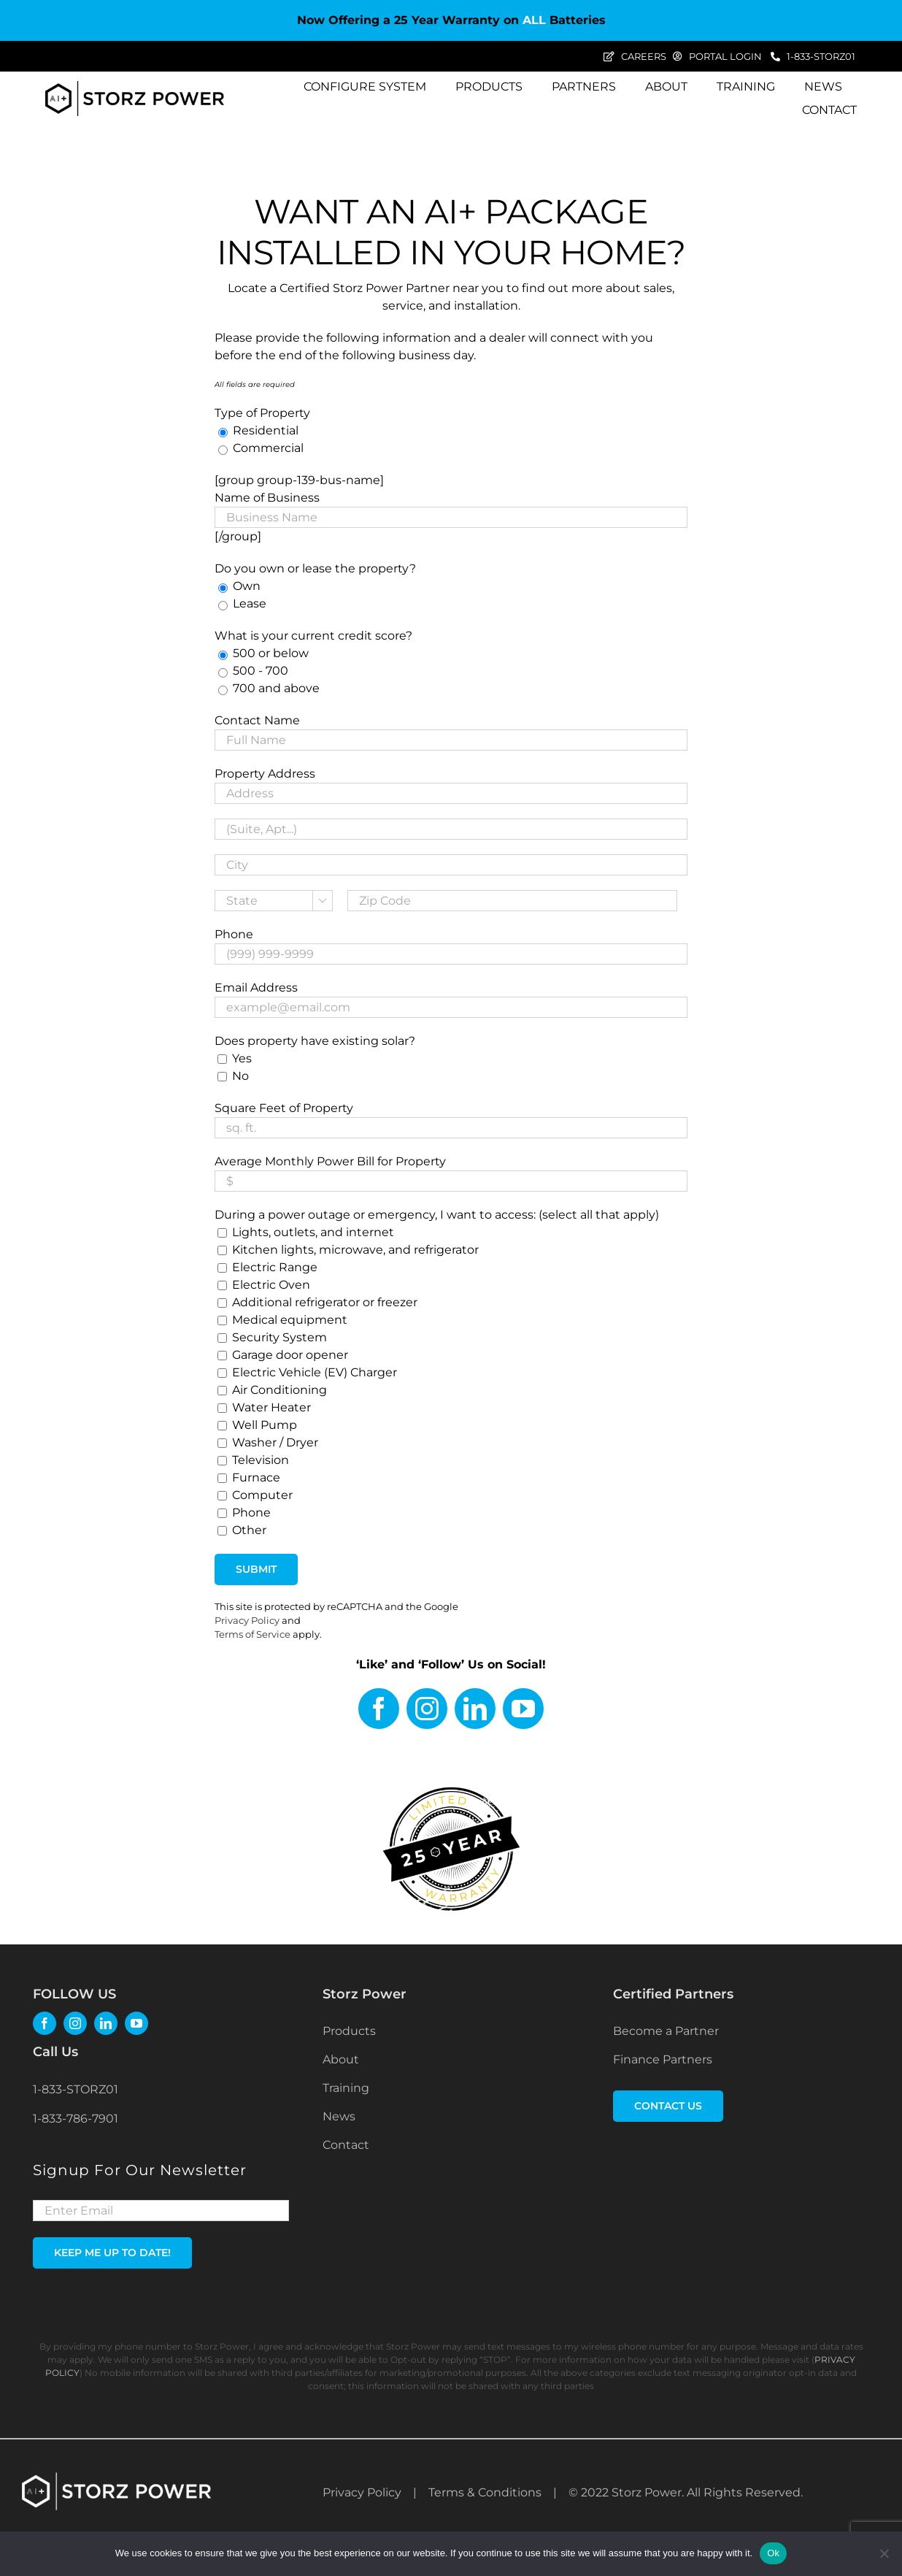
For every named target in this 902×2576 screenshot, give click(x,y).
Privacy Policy (247, 1620)
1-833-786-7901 (75, 2118)
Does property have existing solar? (315, 1041)
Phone (234, 934)
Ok (773, 2553)
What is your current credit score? (313, 636)
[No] (883, 2553)
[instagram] (426, 1708)
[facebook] (378, 1708)
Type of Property (262, 413)
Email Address (256, 987)
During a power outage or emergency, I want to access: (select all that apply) (437, 1215)
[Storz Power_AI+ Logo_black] (134, 86)
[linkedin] (475, 1708)
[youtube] (523, 1708)
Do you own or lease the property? (315, 568)
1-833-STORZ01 (75, 2089)
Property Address (265, 774)
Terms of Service (252, 1634)
